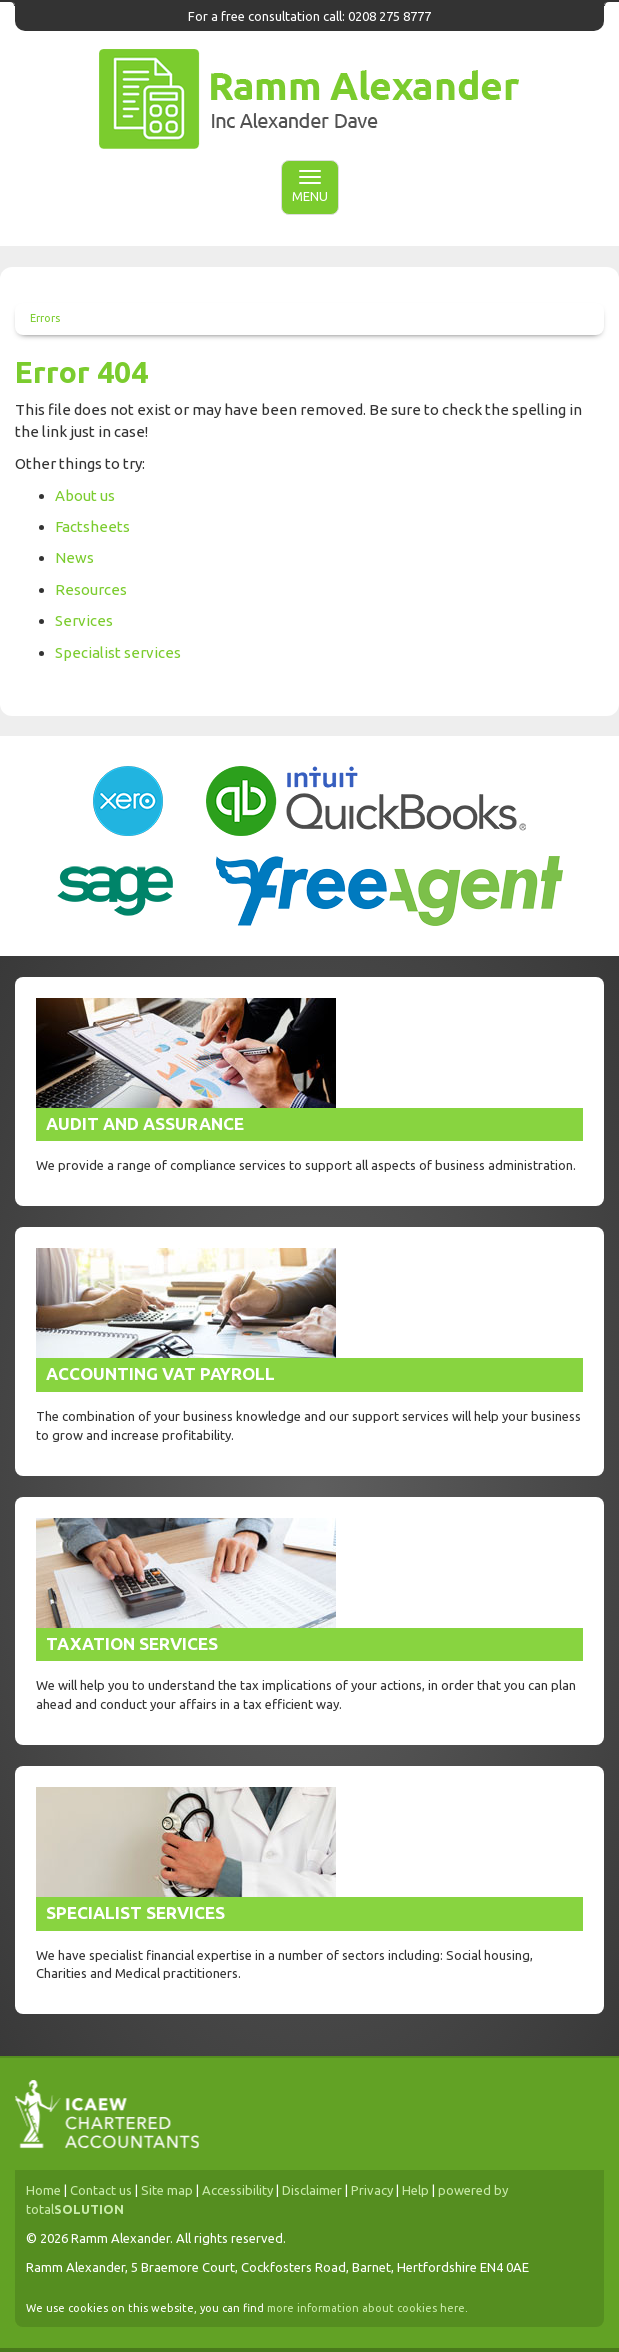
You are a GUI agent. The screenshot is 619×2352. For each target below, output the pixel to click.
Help (415, 2190)
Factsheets (92, 526)
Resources (91, 589)
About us (85, 495)
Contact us (101, 2190)
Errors (45, 318)
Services (84, 620)
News (74, 557)
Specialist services (118, 652)
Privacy (372, 2190)
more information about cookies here (366, 2308)
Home (43, 2190)
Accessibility (237, 2190)
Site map (167, 2190)
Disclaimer (312, 2190)
